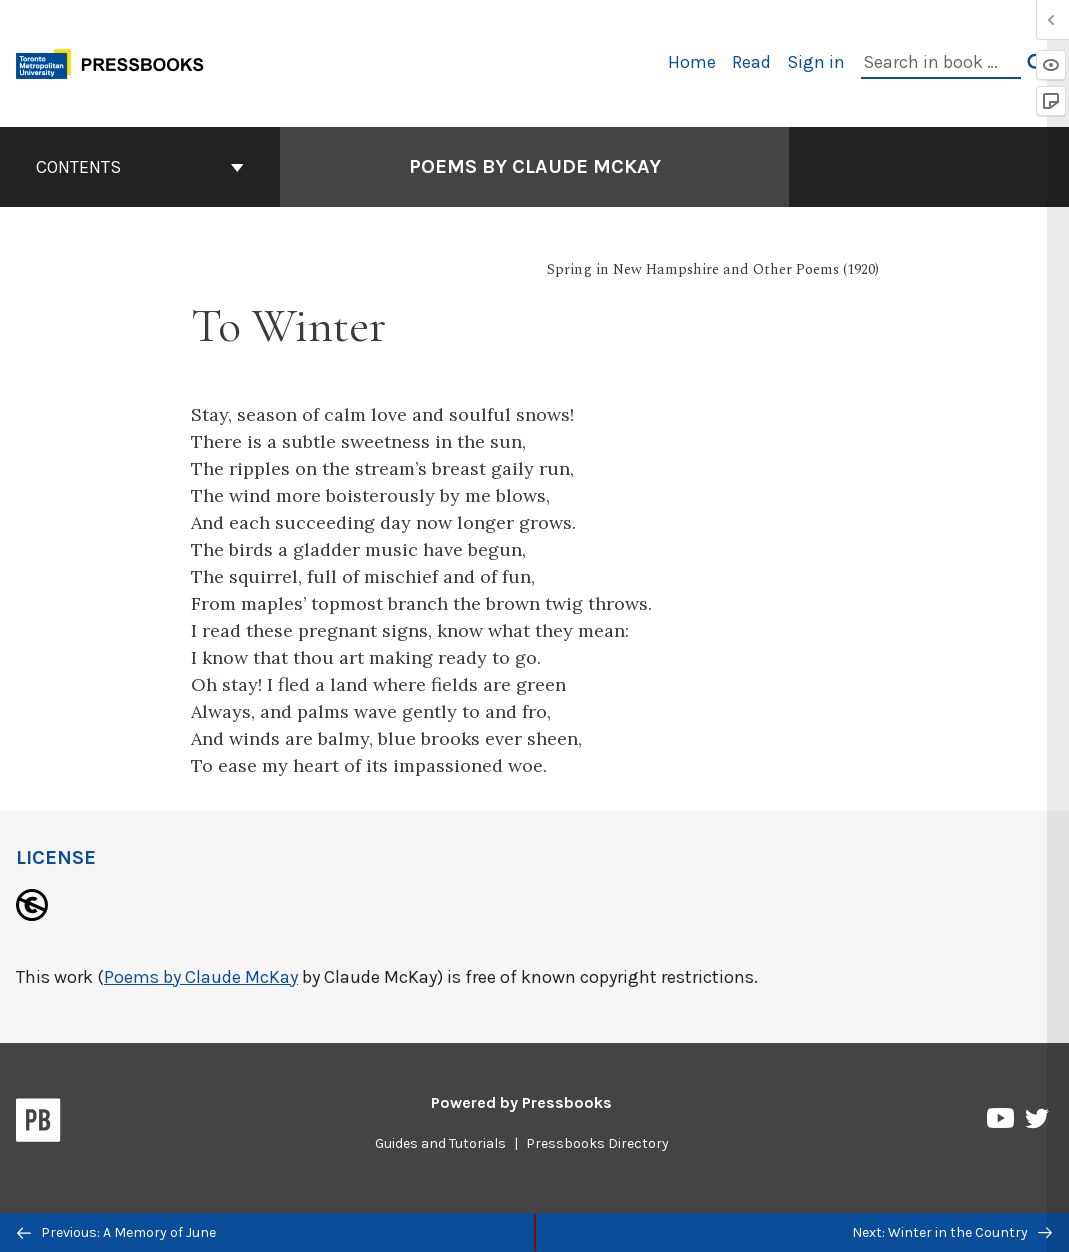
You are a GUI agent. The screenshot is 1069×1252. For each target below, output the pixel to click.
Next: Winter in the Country (952, 1232)
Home (692, 62)
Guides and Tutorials (440, 1143)
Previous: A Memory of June (116, 1232)
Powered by (521, 1102)
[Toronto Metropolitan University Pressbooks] (117, 61)
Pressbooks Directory (597, 1143)
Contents (140, 167)
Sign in (816, 62)
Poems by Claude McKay (201, 977)
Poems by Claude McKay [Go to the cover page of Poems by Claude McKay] (535, 166)
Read (751, 62)
